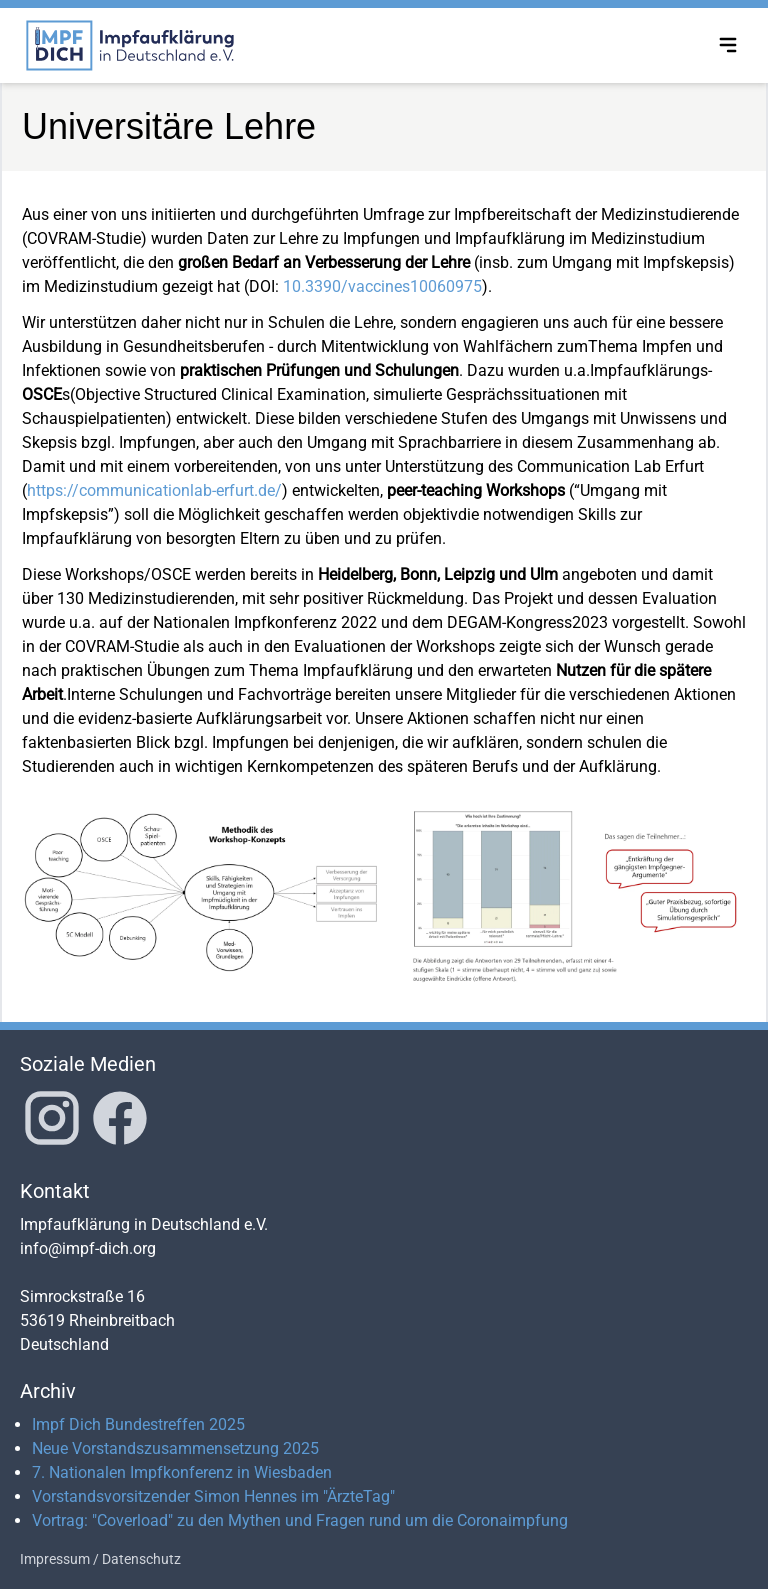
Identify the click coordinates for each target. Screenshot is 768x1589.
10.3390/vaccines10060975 (382, 286)
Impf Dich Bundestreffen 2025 (138, 1424)
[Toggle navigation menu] (728, 45)
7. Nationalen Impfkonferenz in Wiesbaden (182, 1472)
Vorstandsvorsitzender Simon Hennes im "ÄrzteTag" (213, 1496)
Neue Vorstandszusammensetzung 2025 (175, 1448)
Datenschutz (141, 1559)
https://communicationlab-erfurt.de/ (154, 490)
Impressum (55, 1559)
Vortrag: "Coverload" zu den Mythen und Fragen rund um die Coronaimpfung (300, 1520)
